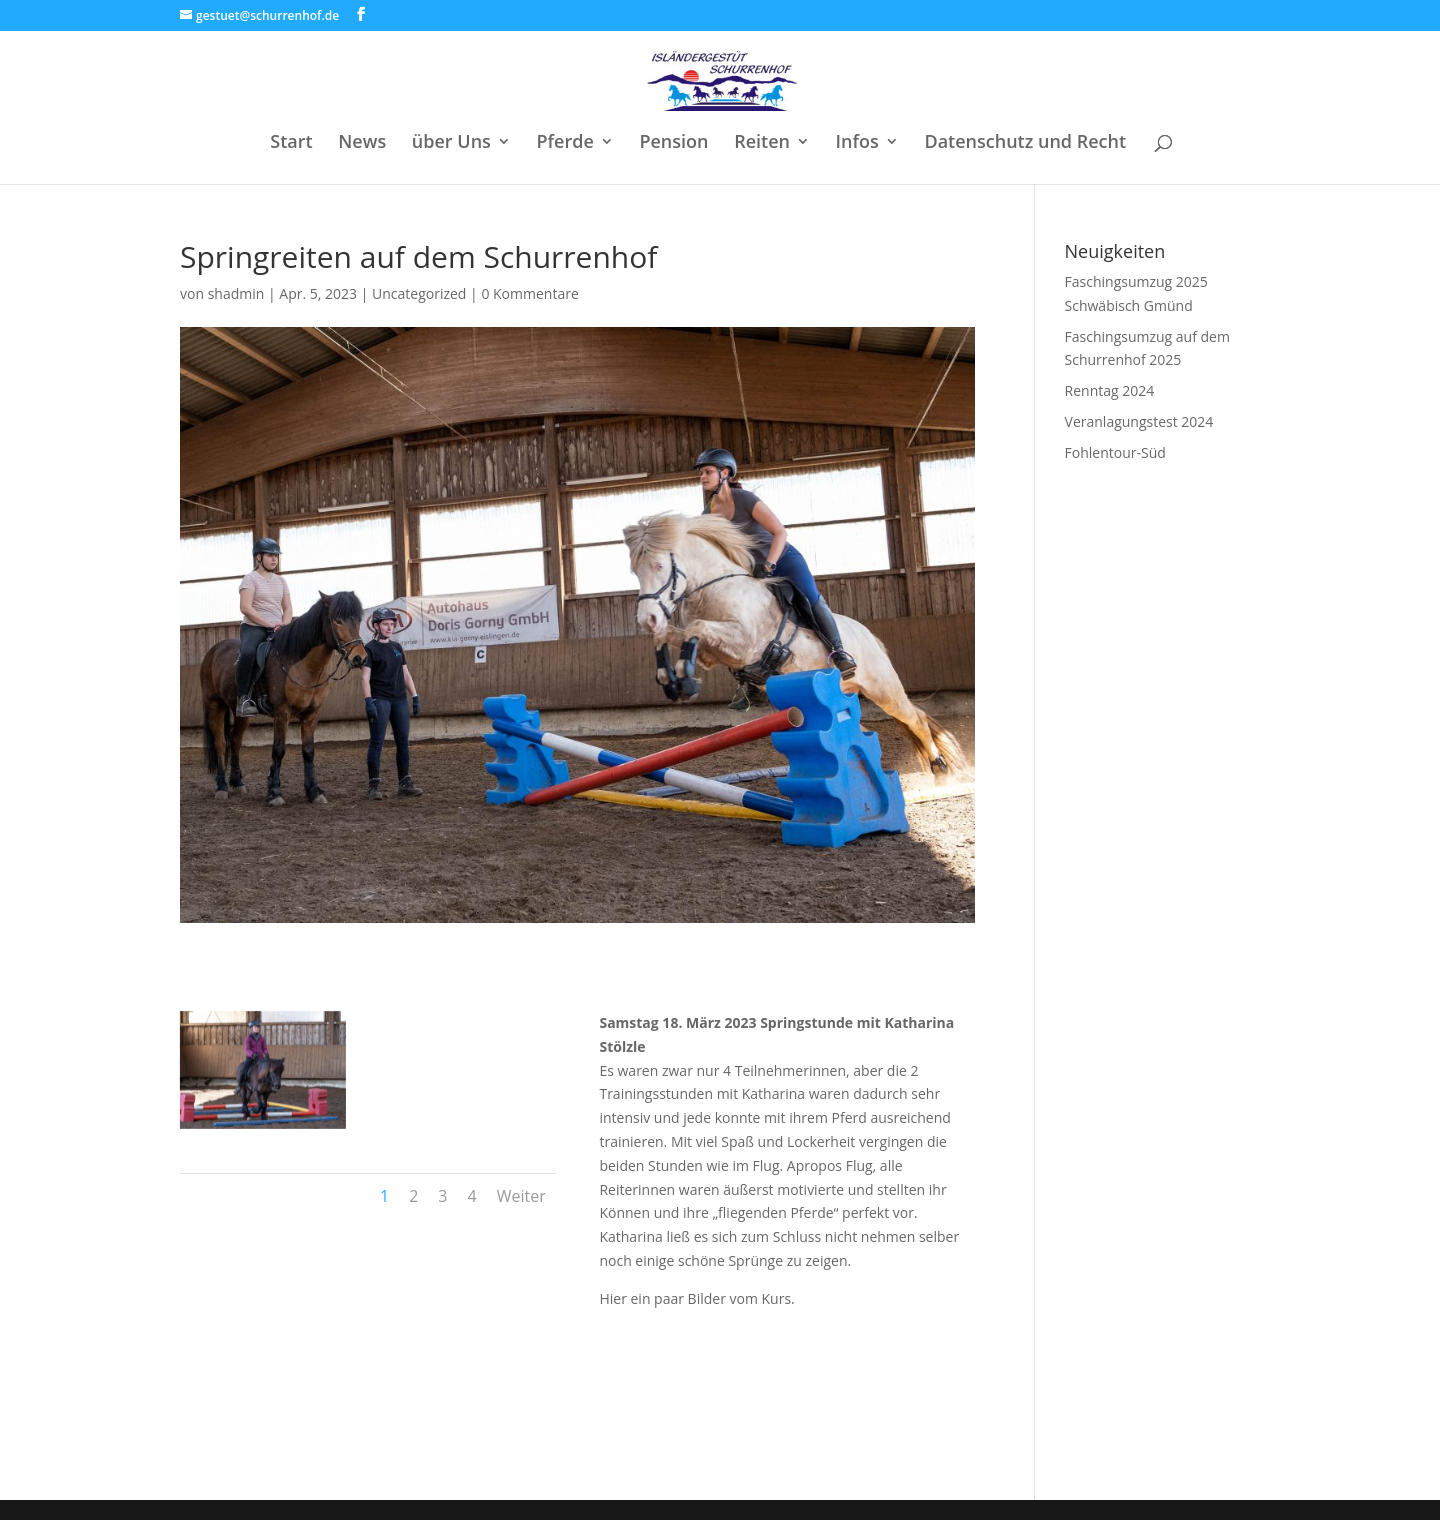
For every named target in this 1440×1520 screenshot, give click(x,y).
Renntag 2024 (1110, 390)
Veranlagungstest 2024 (1139, 421)
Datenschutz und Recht (1025, 143)
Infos (857, 143)
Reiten (762, 143)
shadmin (236, 293)
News (362, 143)
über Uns (451, 143)
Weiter (521, 1196)
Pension (673, 143)
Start (291, 143)
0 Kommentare (529, 293)
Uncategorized (419, 293)
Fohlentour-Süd (1115, 452)
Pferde (564, 143)
